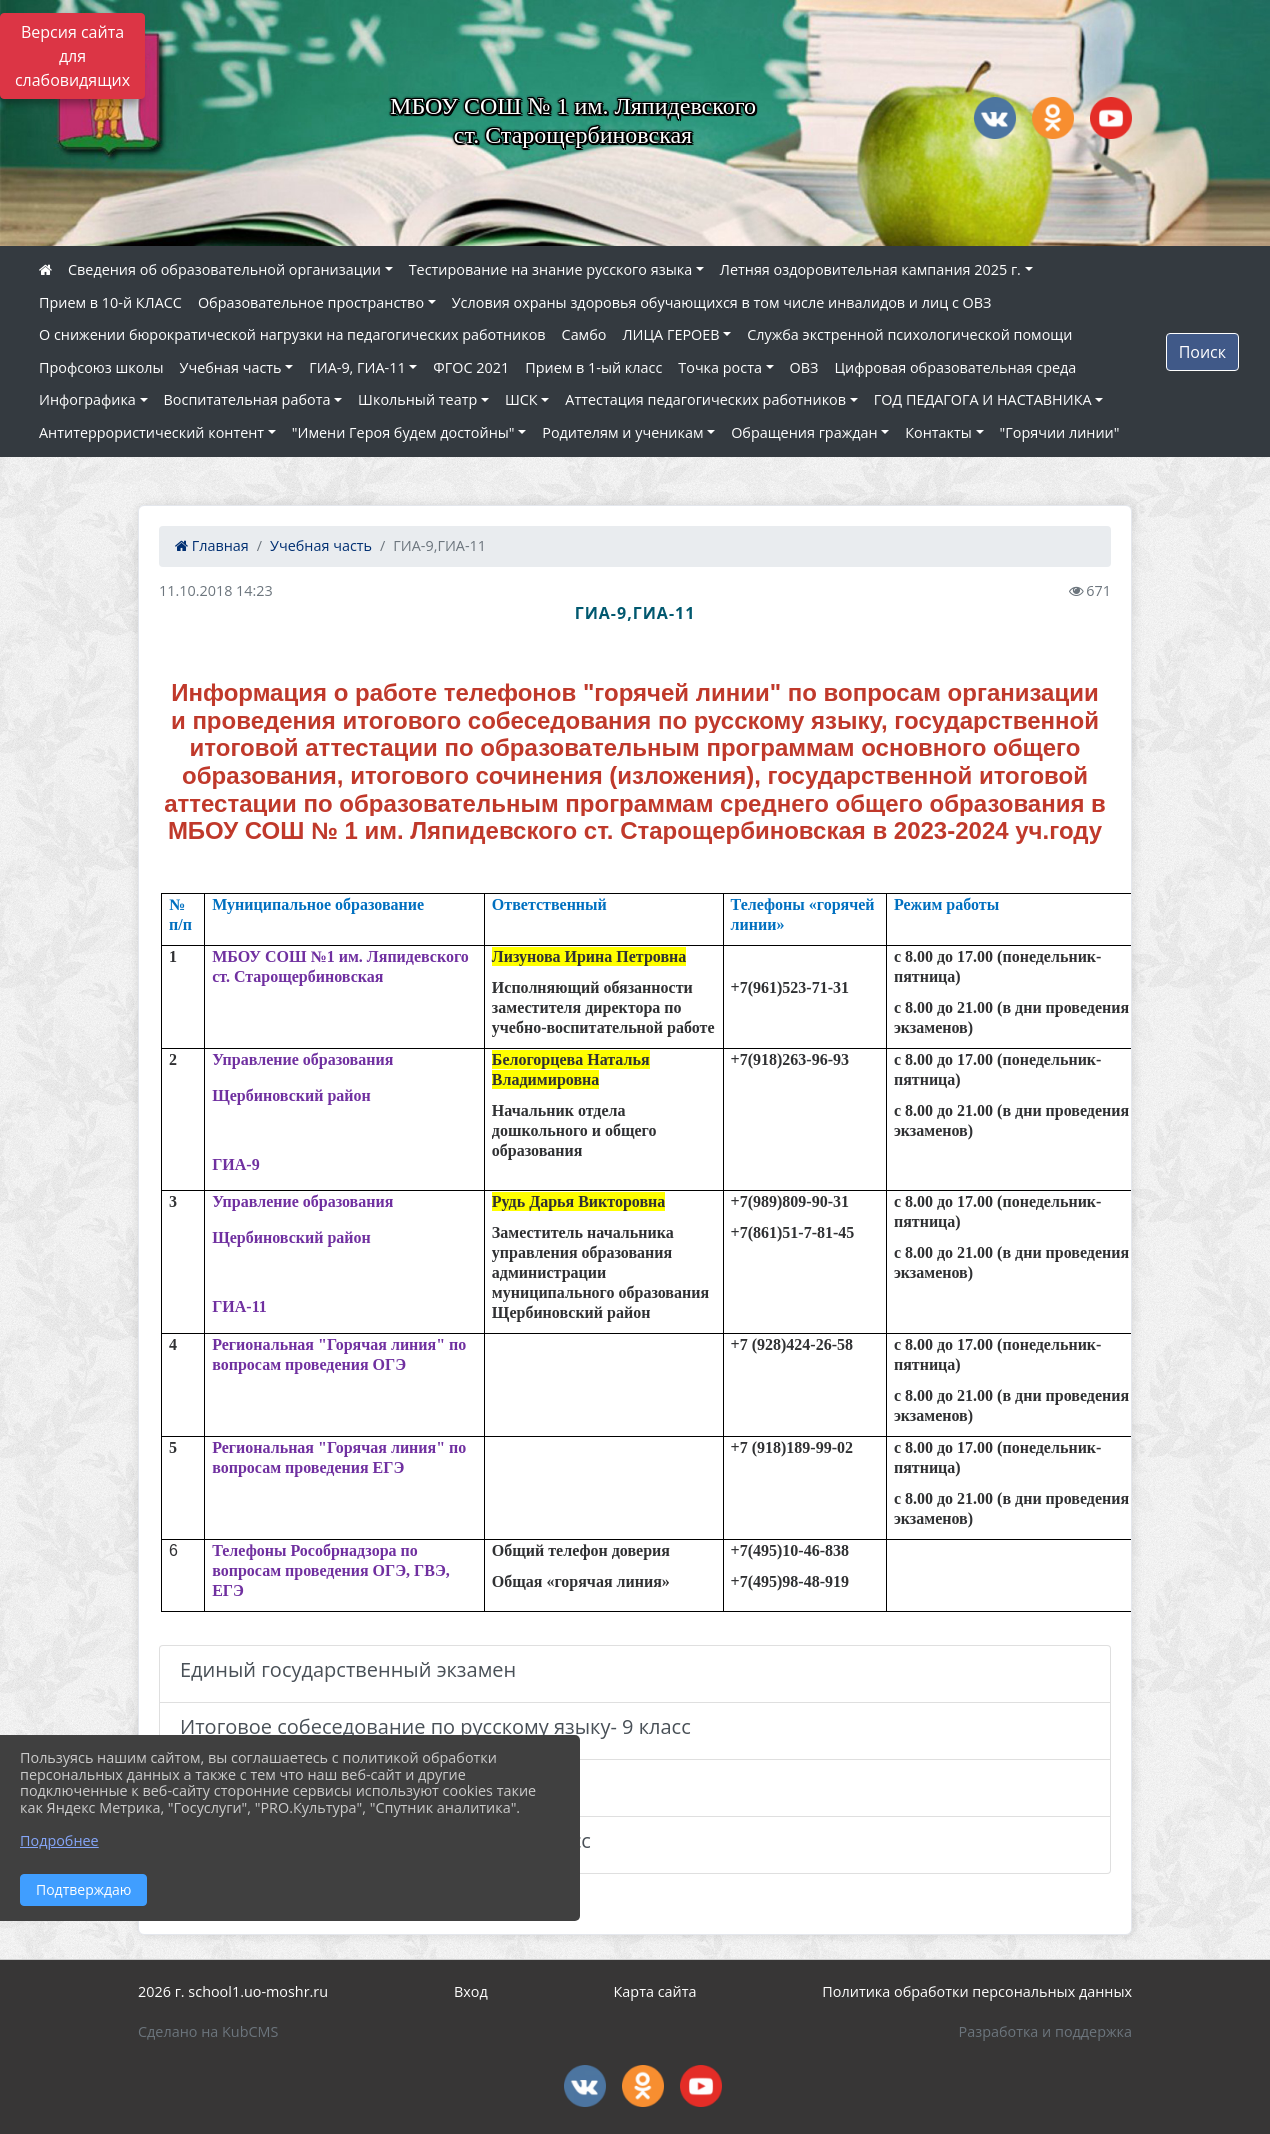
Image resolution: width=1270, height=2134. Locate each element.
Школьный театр (417, 399)
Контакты (938, 432)
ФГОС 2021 (471, 367)
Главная (212, 545)
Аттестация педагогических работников (705, 399)
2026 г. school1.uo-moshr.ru (233, 1991)
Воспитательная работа (247, 399)
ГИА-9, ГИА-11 (357, 367)
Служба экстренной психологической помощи (909, 334)
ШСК (521, 399)
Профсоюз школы (101, 367)
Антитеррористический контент (151, 432)
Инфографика (87, 399)
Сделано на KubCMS (208, 2031)
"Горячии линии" (1060, 432)
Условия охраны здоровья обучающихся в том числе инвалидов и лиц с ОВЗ (722, 302)
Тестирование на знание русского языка (551, 269)
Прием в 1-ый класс (593, 367)
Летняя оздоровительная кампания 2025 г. (870, 269)
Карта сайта (655, 1991)
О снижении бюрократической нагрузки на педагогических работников (292, 334)
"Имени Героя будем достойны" (403, 432)
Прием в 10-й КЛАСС (110, 302)
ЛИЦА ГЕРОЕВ (670, 334)
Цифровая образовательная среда (955, 367)
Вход (471, 1991)
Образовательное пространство (311, 302)
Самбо (584, 334)
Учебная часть (231, 367)
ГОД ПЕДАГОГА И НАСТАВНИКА (983, 399)
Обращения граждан (804, 432)
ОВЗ (804, 367)
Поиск (1202, 352)
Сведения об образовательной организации (224, 269)
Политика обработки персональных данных (977, 1991)
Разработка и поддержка (1045, 2031)
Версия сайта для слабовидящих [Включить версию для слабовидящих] (72, 56)
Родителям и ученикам (622, 432)
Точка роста (720, 367)
